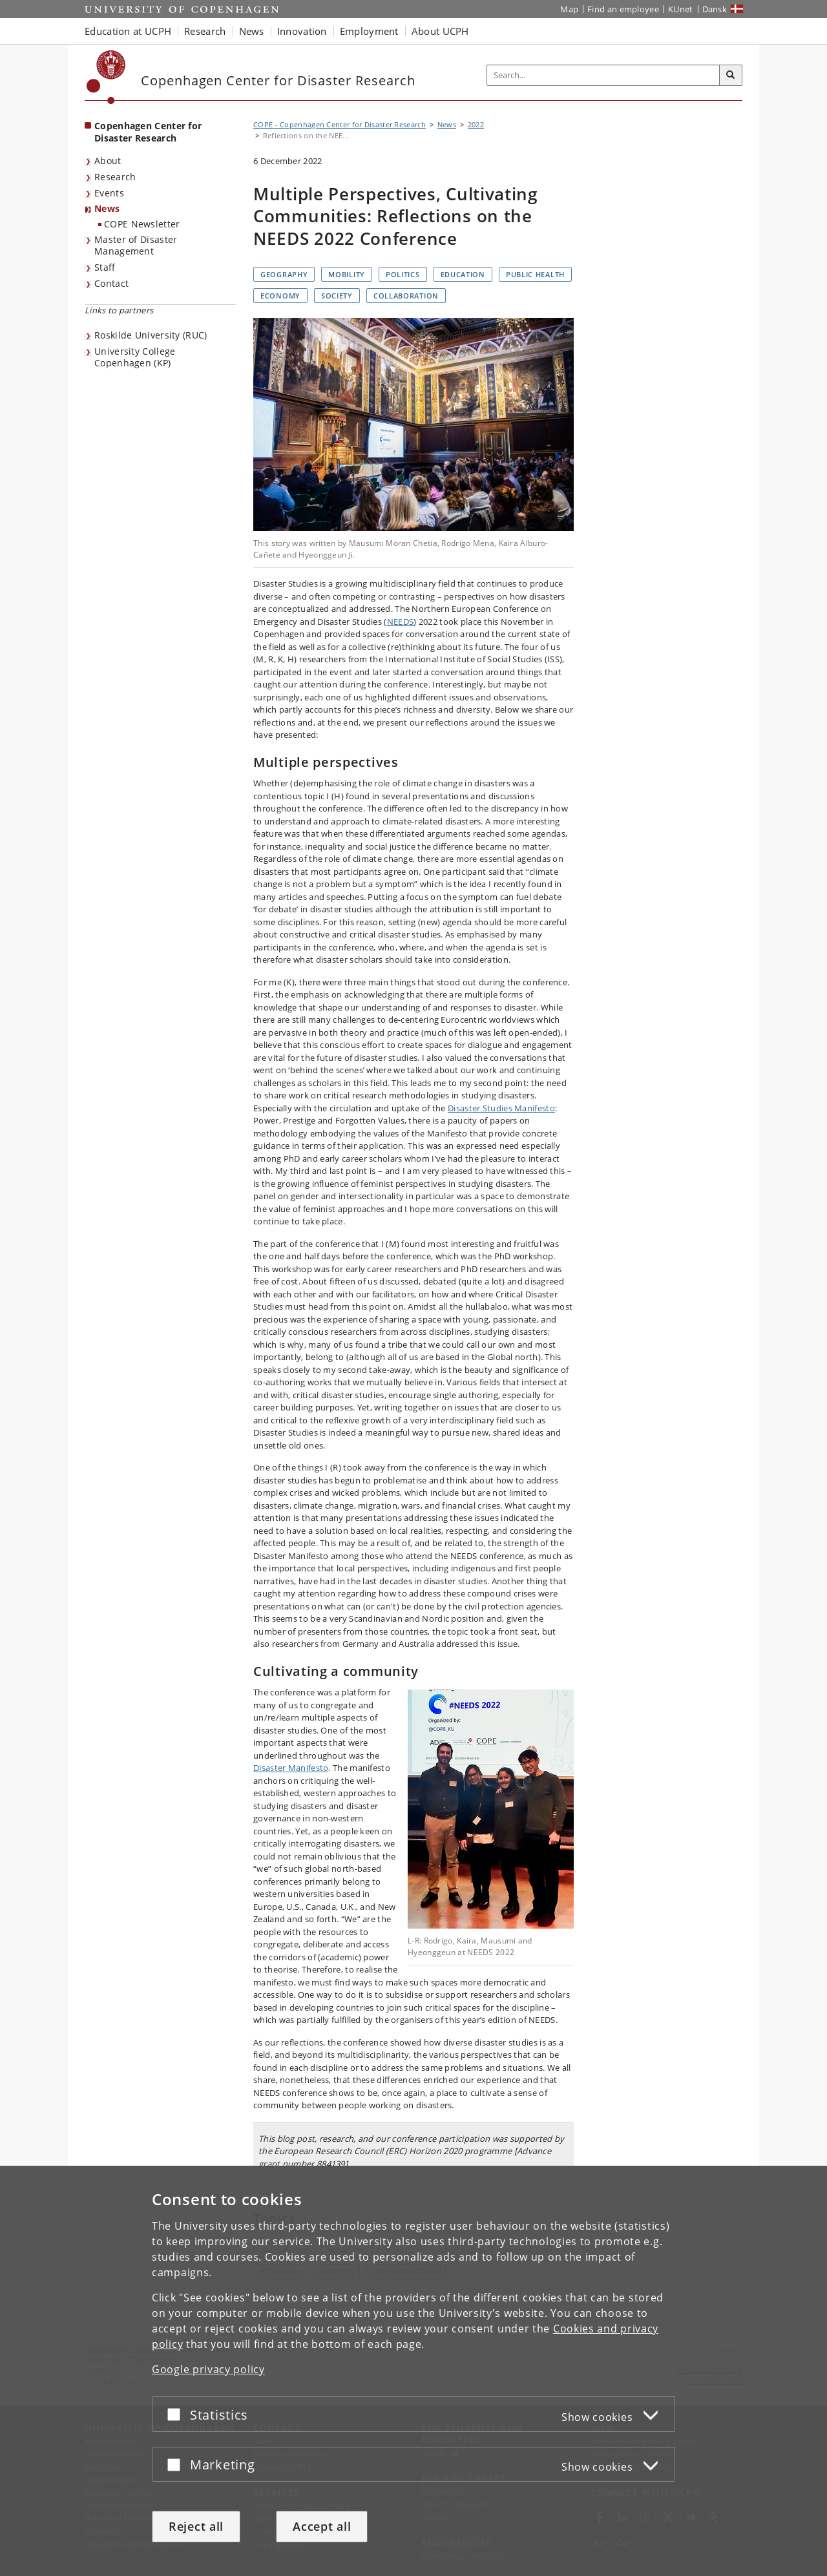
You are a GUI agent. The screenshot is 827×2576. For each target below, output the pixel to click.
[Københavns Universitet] (106, 77)
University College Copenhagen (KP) (134, 357)
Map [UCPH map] (569, 9)
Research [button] (204, 31)
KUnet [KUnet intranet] (680, 9)
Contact (111, 283)
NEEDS (400, 621)
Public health (535, 274)
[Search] (730, 76)
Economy (280, 295)
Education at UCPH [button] (128, 31)
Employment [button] (369, 31)
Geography (284, 274)
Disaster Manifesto (290, 1768)
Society (337, 295)
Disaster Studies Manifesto (501, 1108)
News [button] (251, 31)
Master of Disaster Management (135, 245)
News (107, 208)
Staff (105, 267)
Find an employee (623, 9)
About (107, 160)
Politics (403, 274)
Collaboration (406, 295)
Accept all (322, 2526)
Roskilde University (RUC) (150, 335)
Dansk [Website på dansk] (715, 9)
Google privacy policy (208, 2369)
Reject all (196, 2526)
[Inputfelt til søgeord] (603, 75)
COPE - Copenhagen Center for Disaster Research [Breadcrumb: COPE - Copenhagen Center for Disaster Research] (339, 124)
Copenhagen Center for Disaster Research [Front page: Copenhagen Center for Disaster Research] (148, 132)
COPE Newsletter (142, 224)
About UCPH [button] (440, 31)
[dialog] (413, 2371)
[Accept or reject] (177, 2414)
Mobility (346, 274)
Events (109, 193)
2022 (476, 124)
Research (115, 177)
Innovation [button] (302, 31)
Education (463, 274)
